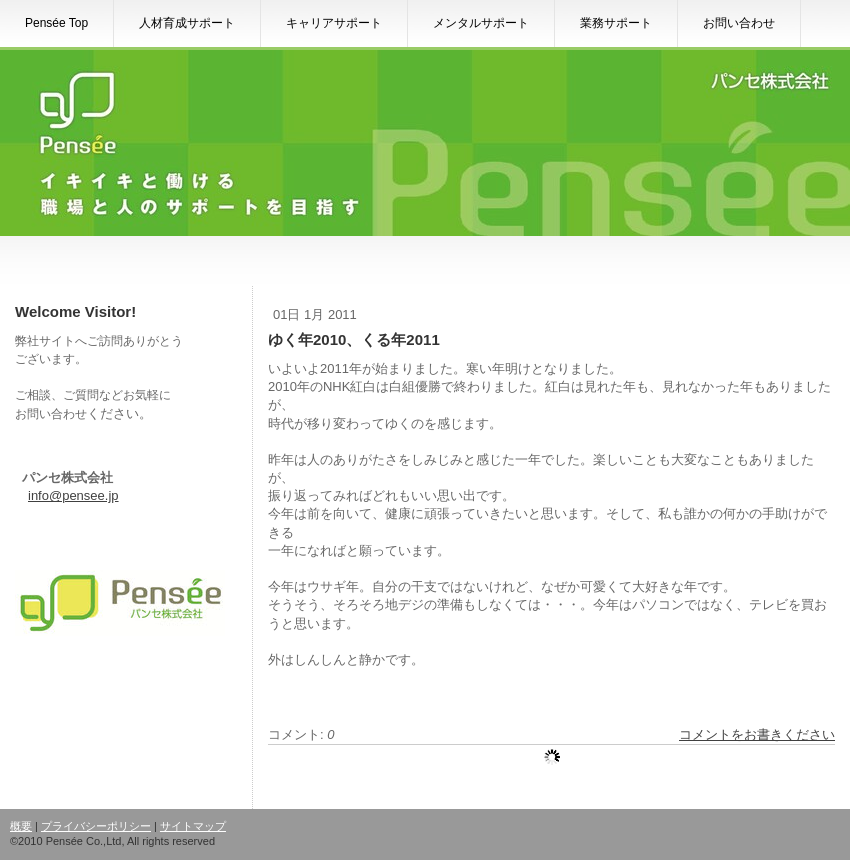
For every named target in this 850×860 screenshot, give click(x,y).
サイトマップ (193, 826)
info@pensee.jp (73, 495)
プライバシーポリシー (96, 826)
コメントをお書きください (757, 734)
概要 (21, 826)
